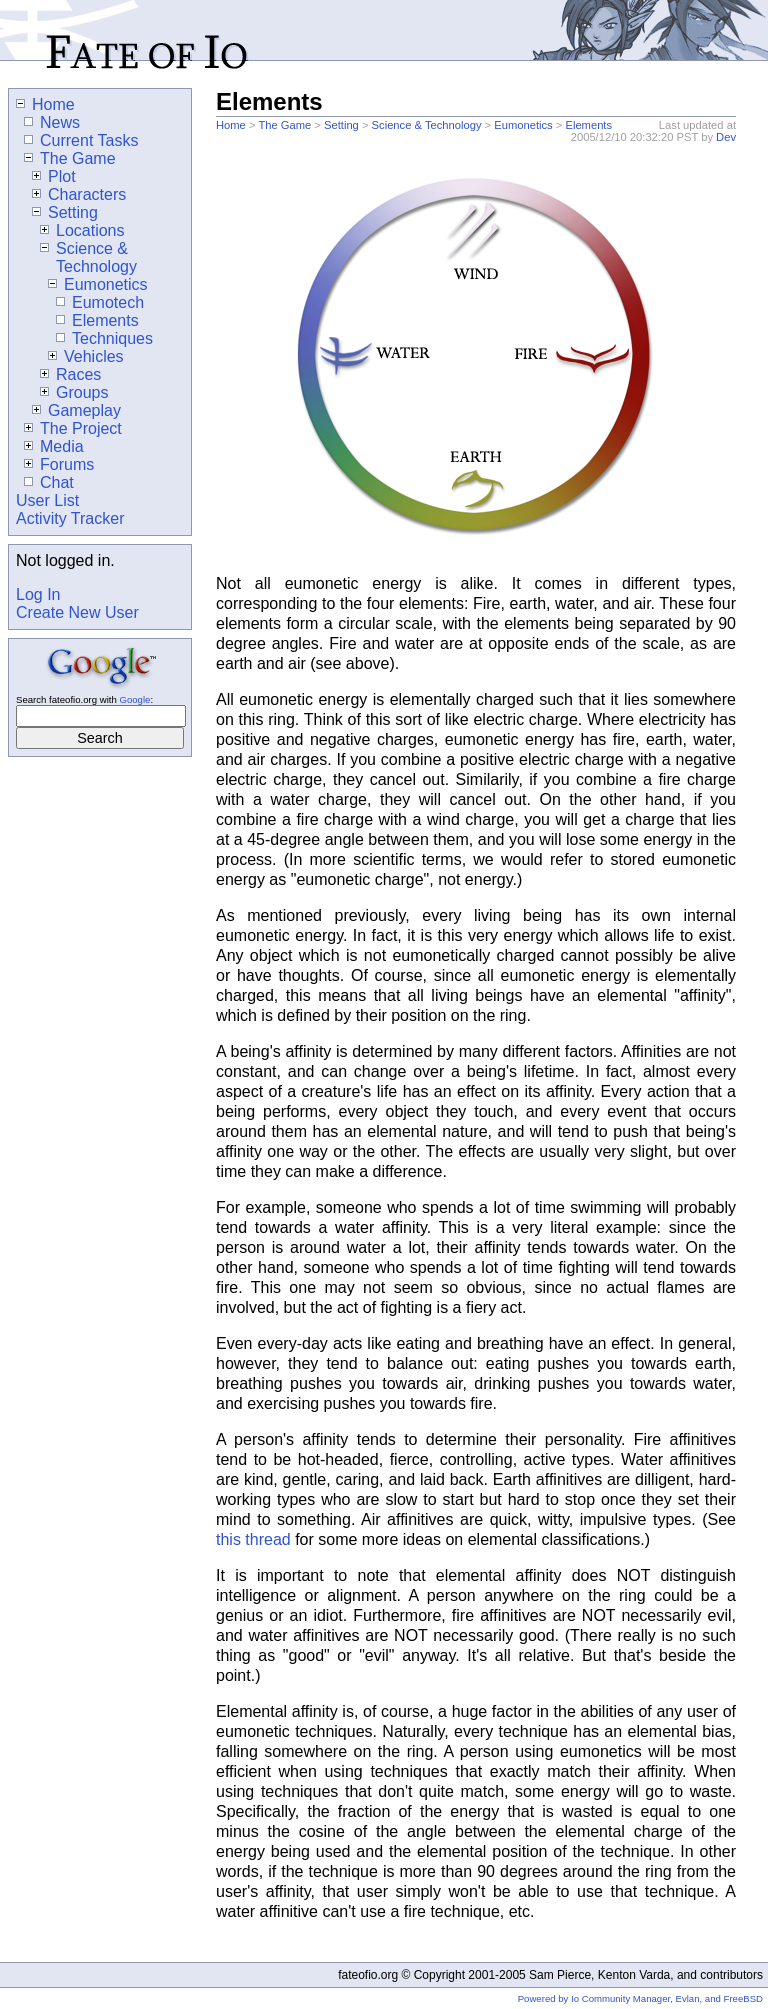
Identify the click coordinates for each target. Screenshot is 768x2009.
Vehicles (86, 356)
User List (47, 500)
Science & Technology (427, 125)
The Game (284, 125)
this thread (253, 1539)
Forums (59, 464)
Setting (341, 125)
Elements (588, 125)
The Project (73, 428)
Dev (726, 137)
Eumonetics (523, 125)
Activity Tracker (70, 518)
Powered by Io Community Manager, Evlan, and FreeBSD (640, 1998)
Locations (82, 230)
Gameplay (76, 410)
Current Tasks (81, 140)
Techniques (104, 338)
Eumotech (100, 302)
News (52, 122)
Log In (38, 594)
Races (70, 374)
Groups (74, 392)
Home (231, 125)
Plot (54, 176)
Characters (79, 194)
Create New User (77, 612)
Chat (49, 482)
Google (134, 699)
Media (54, 446)
